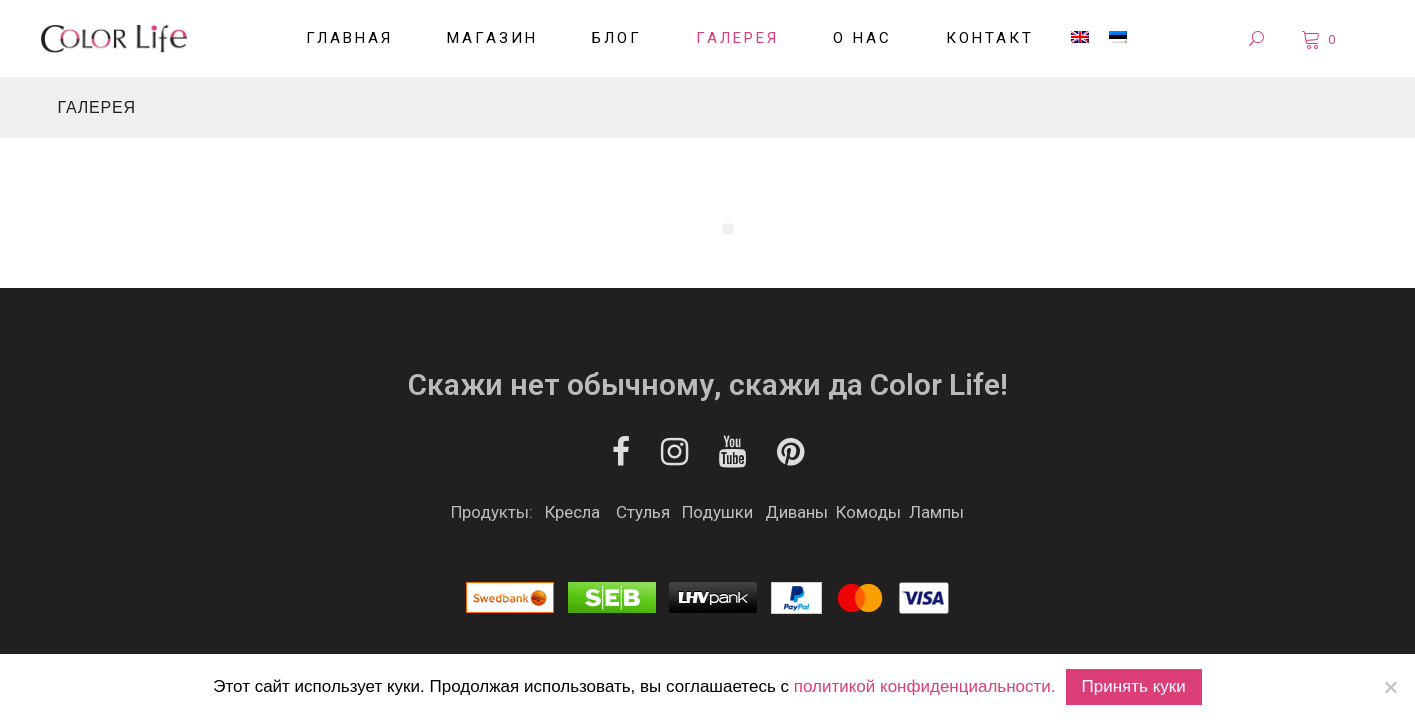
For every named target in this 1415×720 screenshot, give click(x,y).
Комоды (868, 512)
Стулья (643, 512)
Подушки (717, 512)
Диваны (796, 512)
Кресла (572, 512)
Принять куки (1134, 686)
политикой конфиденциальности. (925, 686)
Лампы (936, 512)
